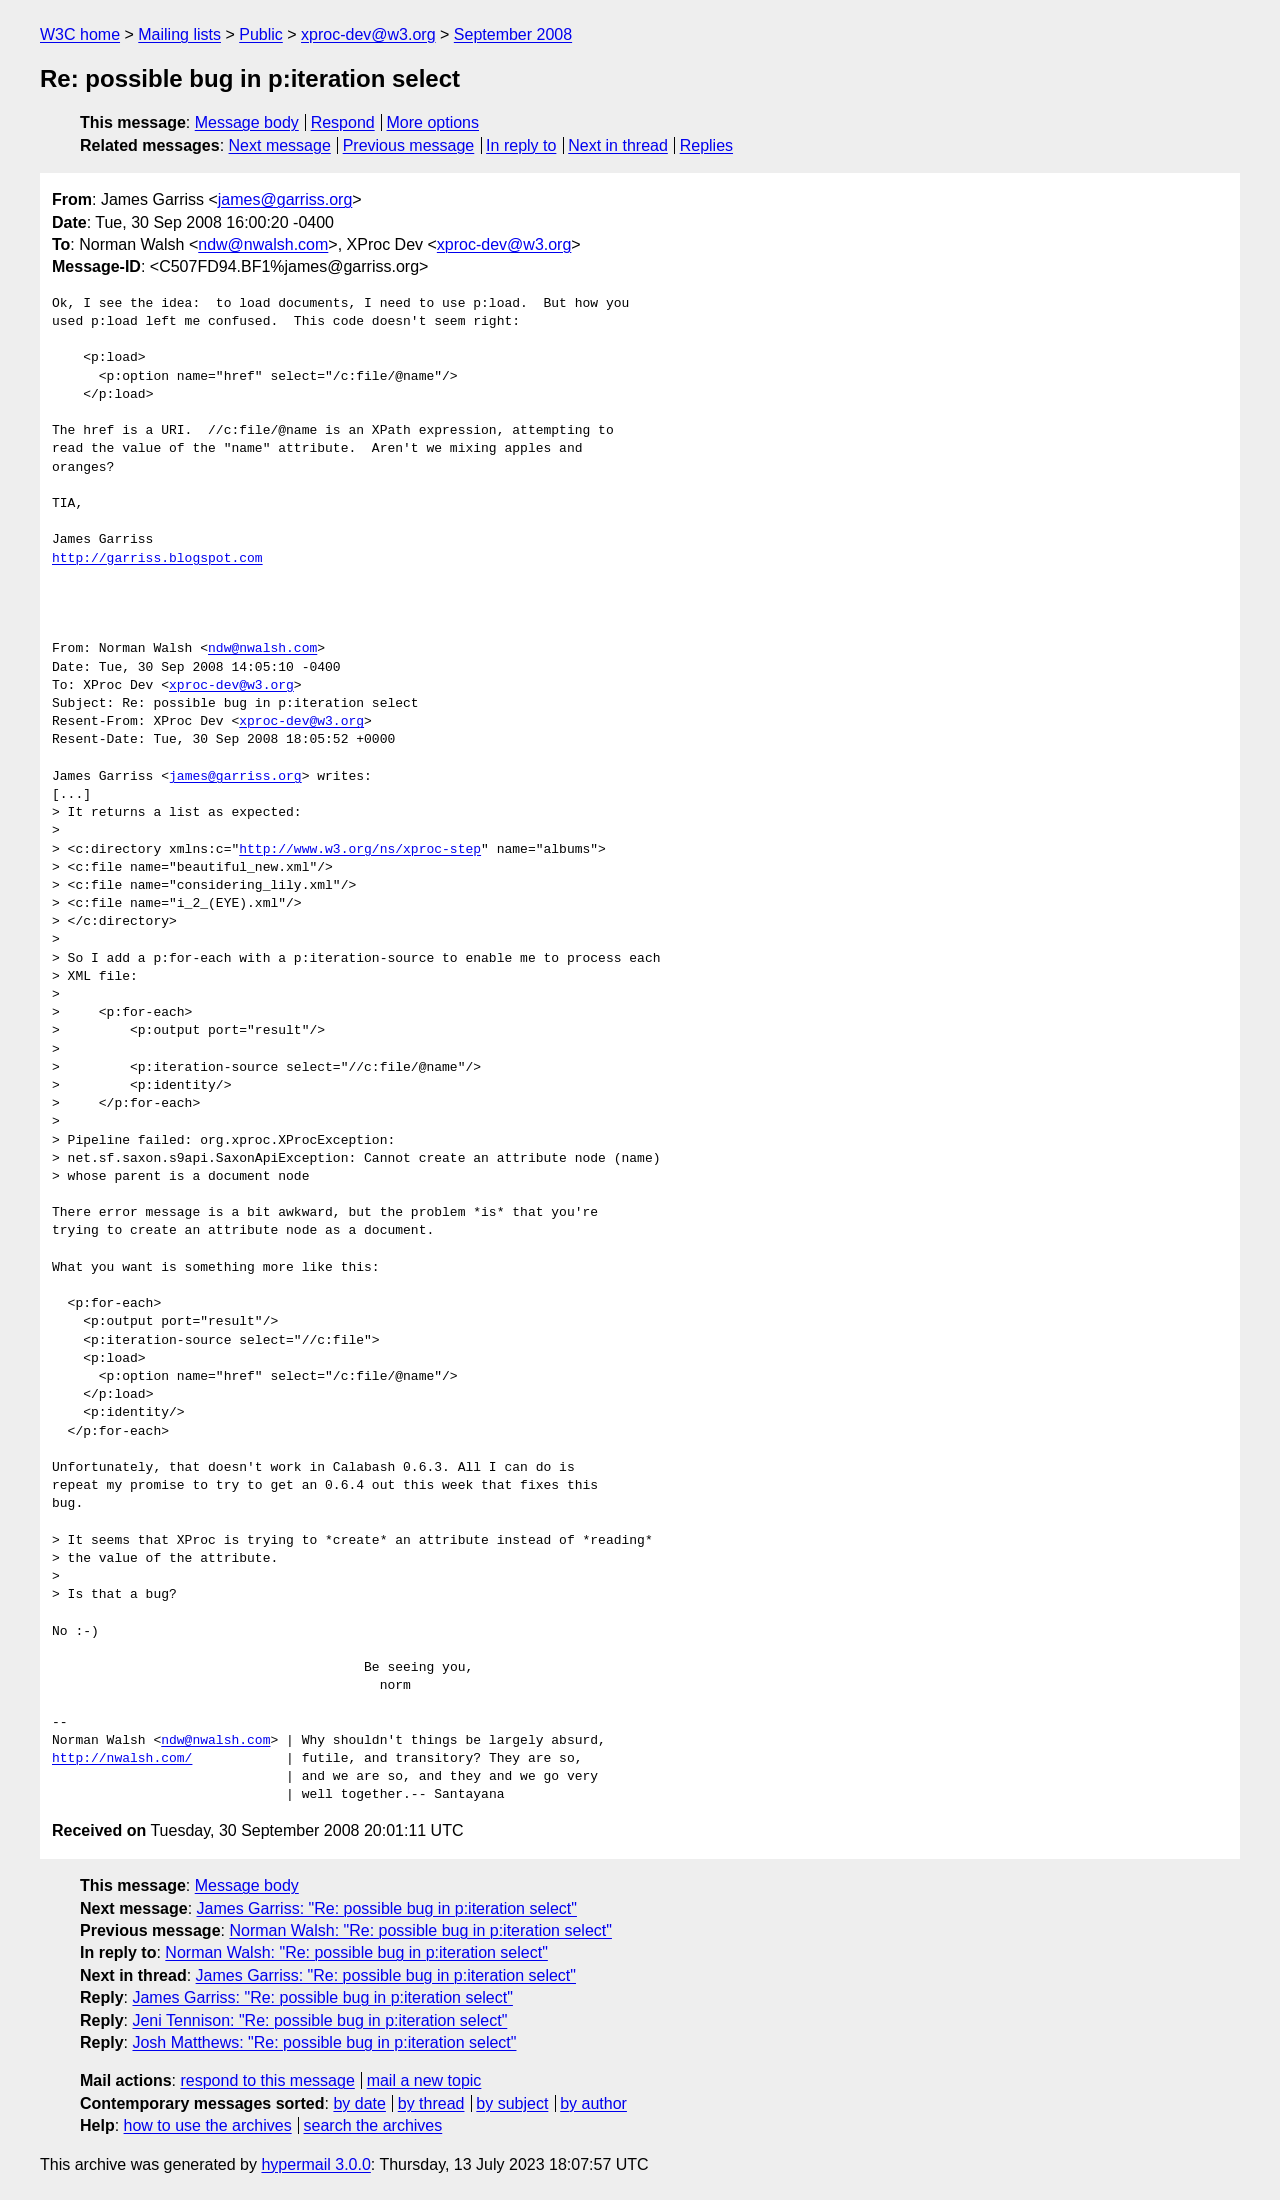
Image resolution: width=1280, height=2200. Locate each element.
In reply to (521, 145)
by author (593, 2103)
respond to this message (267, 2080)
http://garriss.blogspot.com (157, 559)
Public (261, 34)
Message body (247, 122)
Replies (706, 145)
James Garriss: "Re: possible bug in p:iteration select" (387, 1908)
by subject (512, 2103)
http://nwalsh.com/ (122, 1759)
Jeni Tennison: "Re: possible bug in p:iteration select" (319, 2020)
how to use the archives (208, 2125)
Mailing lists (179, 34)
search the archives (373, 2125)
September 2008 (513, 34)
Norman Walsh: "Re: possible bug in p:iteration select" (420, 1930)
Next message (280, 145)
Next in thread (618, 145)
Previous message (409, 145)
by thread (431, 2103)
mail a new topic (424, 2080)
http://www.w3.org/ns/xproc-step (360, 850)
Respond (343, 122)
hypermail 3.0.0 (315, 2164)
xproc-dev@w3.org (368, 34)
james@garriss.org (285, 199)
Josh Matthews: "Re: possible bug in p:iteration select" (324, 2042)
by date (359, 2103)
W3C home (80, 34)
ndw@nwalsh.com (263, 244)
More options (433, 122)
